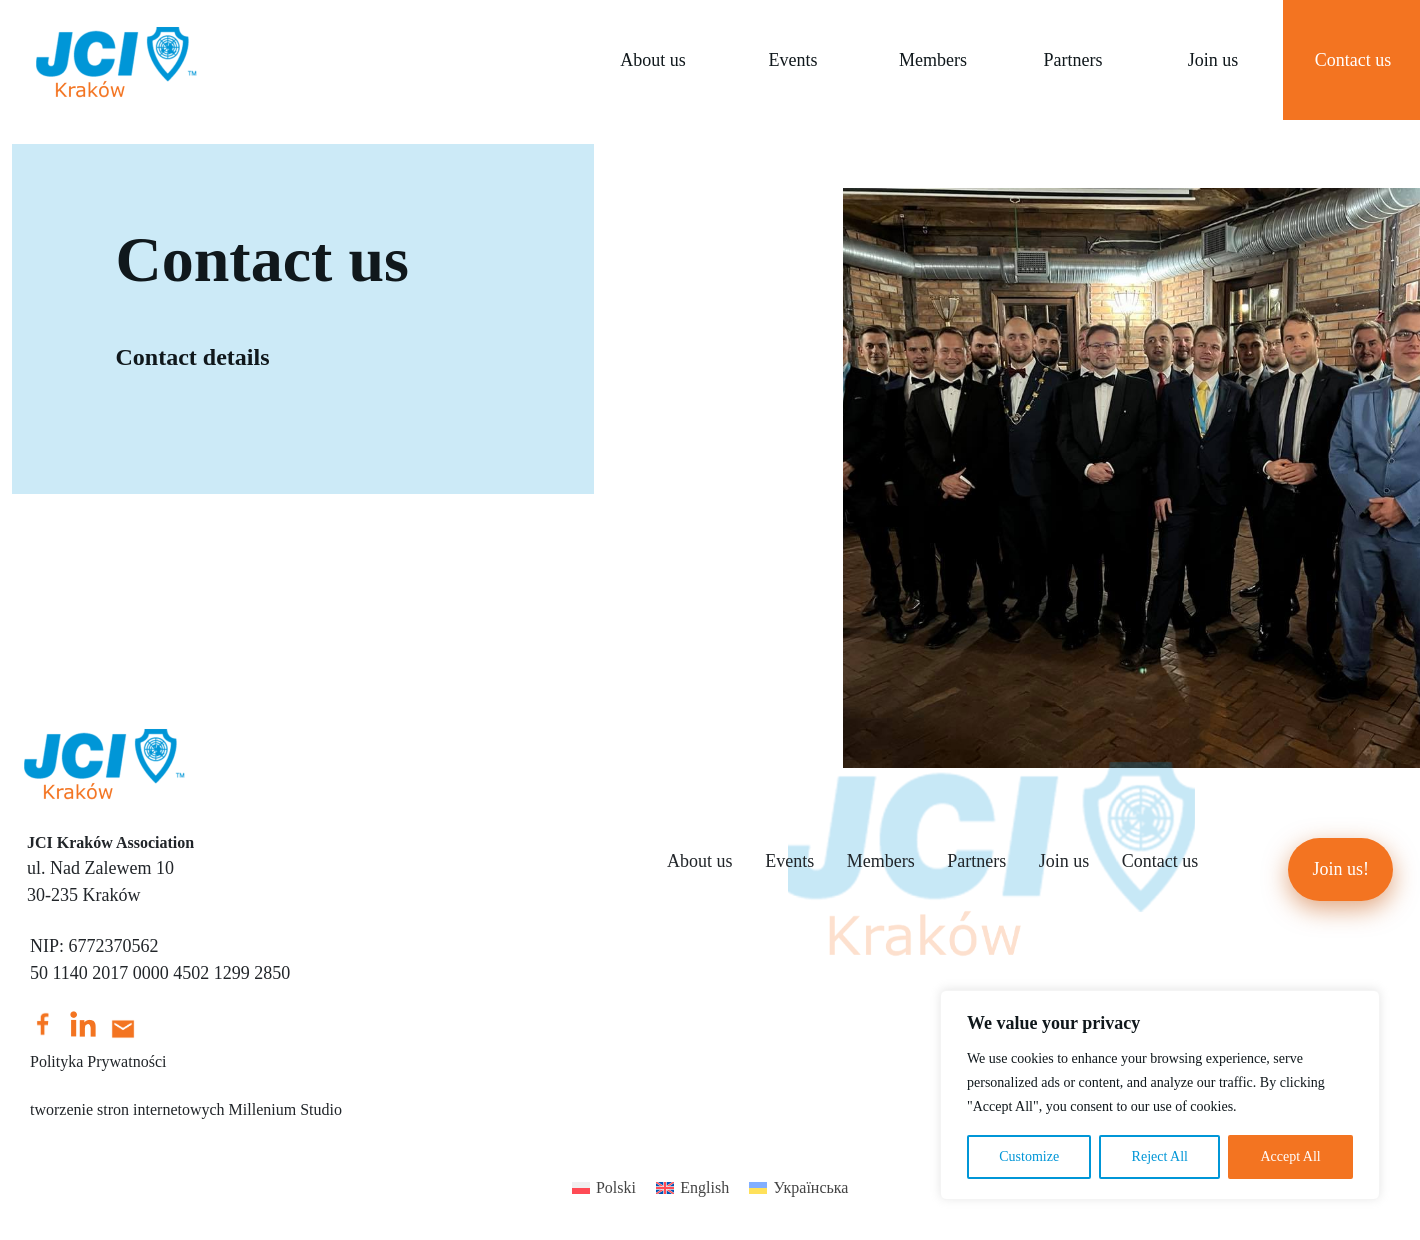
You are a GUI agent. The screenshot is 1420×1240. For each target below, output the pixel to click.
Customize (1029, 1156)
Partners (1072, 60)
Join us (1213, 60)
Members (933, 60)
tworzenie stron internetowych (127, 1109)
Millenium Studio (285, 1109)
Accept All (1290, 1156)
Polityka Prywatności (98, 1061)
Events (792, 60)
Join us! (1340, 869)
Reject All (1160, 1156)
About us (653, 60)
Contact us (1160, 861)
